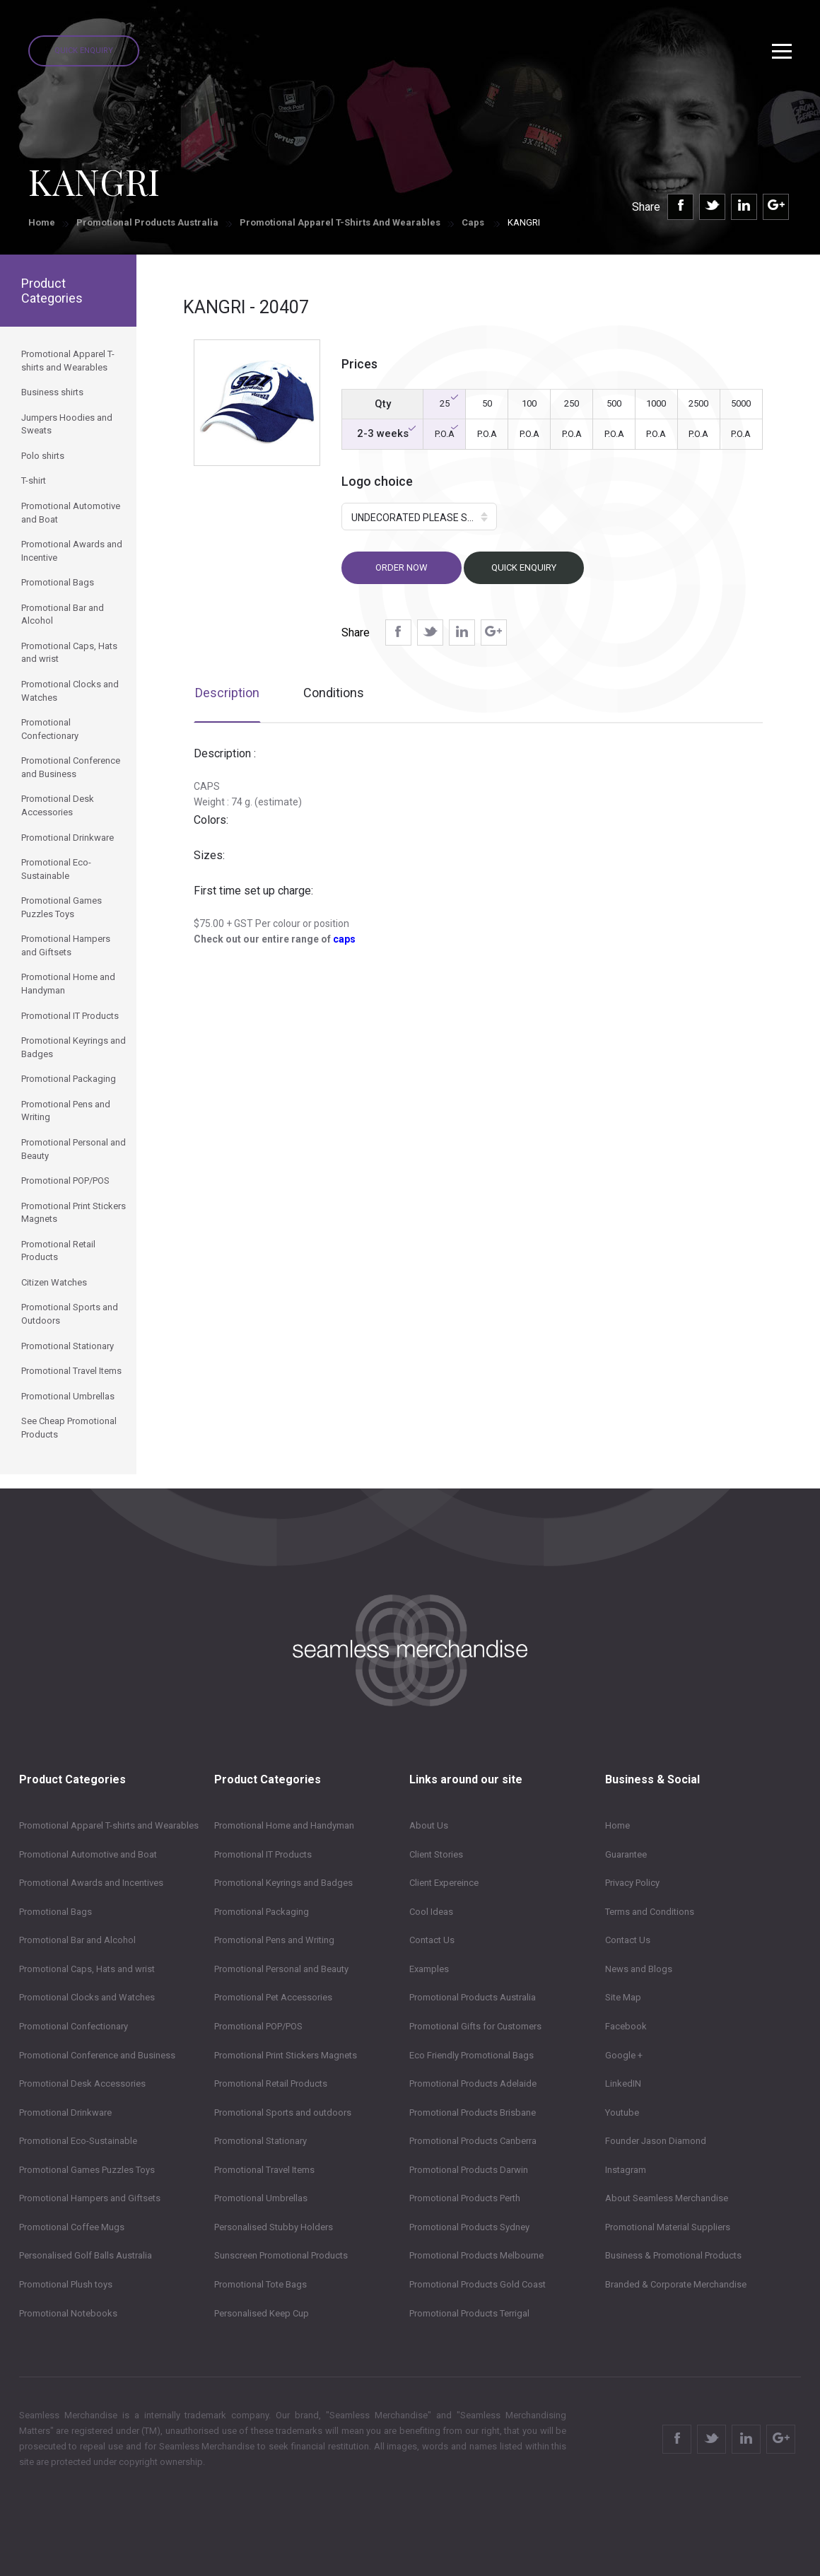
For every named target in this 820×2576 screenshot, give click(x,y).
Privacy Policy (632, 1882)
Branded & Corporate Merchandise (675, 2284)
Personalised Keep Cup (261, 2313)
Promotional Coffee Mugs (71, 2227)
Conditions (333, 692)
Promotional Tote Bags (260, 2284)
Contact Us (432, 1940)
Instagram (625, 2169)
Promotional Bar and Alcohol (77, 1940)
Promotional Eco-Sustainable (78, 2140)
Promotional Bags (55, 1911)
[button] (419, 516)
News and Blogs (638, 1969)
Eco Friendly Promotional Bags (471, 2055)
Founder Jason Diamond (655, 2140)
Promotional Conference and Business (97, 2055)
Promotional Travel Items (264, 2169)
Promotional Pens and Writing (274, 1940)
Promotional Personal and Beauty (281, 1969)
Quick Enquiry (83, 50)
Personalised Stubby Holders (273, 2227)
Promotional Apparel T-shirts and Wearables (340, 222)
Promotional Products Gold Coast (477, 2284)
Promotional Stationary (260, 2140)
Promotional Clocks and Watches (87, 1997)
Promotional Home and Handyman (284, 1825)
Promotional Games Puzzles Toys (87, 2169)
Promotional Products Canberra (473, 2140)
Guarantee (626, 1854)
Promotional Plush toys (65, 2284)
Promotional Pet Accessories (273, 1997)
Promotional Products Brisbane (472, 2112)
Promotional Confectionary (73, 2026)
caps (344, 939)
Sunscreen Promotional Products (281, 2255)
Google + (624, 2055)
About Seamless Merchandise (666, 2198)
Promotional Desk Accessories (82, 2083)
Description (227, 692)
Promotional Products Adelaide (473, 2083)
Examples (429, 1969)
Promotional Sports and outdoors (282, 2112)
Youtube (622, 2112)
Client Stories (436, 1854)
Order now (401, 567)
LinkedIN (623, 2083)
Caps (474, 222)
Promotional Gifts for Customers (475, 2026)
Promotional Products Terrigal (469, 2313)
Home (41, 222)
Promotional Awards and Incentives (91, 1882)
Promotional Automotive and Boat (88, 1854)
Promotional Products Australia (147, 222)
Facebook (626, 2026)
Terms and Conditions (649, 1911)
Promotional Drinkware (65, 2112)
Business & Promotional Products (673, 2255)
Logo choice (377, 481)
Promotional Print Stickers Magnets (285, 2055)
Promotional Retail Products (270, 2083)
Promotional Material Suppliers (667, 2227)
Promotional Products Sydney (469, 2227)
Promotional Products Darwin (468, 2169)
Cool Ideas (431, 1911)
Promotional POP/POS (258, 2026)
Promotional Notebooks (68, 2313)
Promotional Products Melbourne (476, 2255)
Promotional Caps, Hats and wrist (87, 1969)
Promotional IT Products (263, 1854)
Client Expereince (444, 1882)
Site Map (623, 1997)
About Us (428, 1825)
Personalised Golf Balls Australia (85, 2255)
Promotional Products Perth (464, 2198)
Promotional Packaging (261, 1911)
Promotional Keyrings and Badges (283, 1882)
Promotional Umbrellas (261, 2198)
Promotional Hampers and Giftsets (89, 2198)
